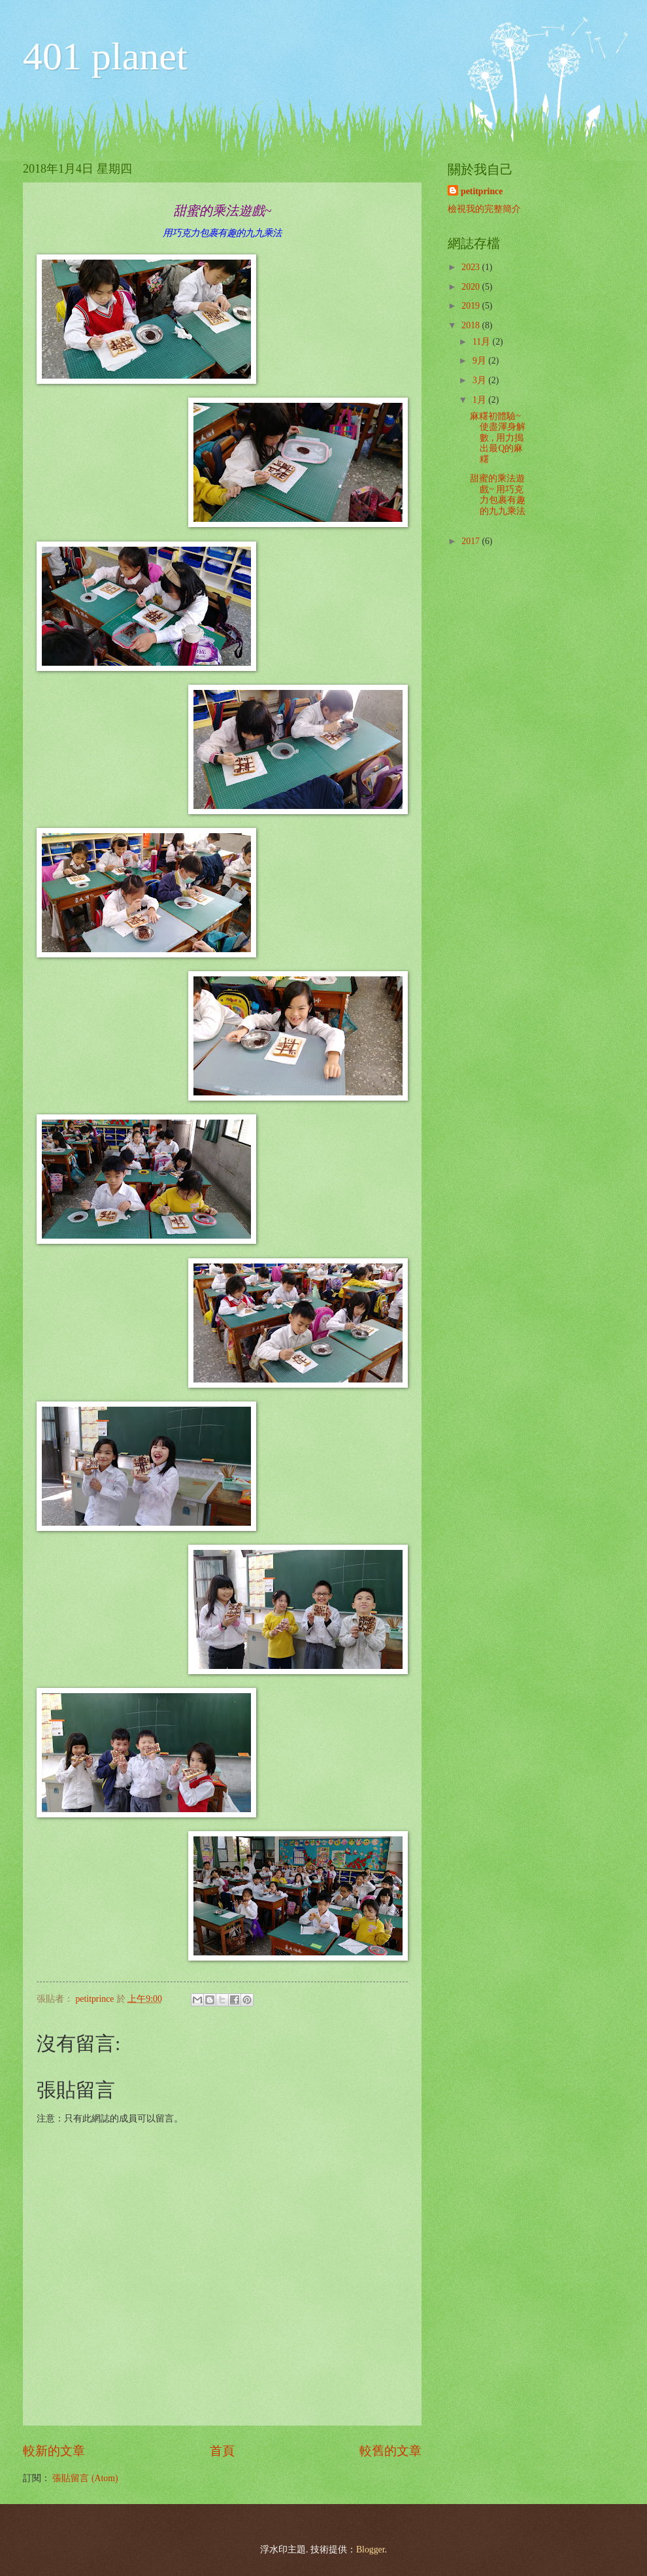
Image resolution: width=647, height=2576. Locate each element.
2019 (471, 306)
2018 (471, 325)
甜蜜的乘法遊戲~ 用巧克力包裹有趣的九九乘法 (497, 494)
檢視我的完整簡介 (484, 209)
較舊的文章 (390, 2451)
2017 (471, 541)
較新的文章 (54, 2451)
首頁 (222, 2451)
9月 (480, 361)
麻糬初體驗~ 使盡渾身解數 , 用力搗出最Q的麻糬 (497, 437)
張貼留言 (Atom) (85, 2478)
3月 (480, 380)
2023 (471, 267)
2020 (471, 287)
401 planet (105, 56)
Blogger (370, 2549)
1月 (480, 400)
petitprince (482, 191)
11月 (483, 342)
